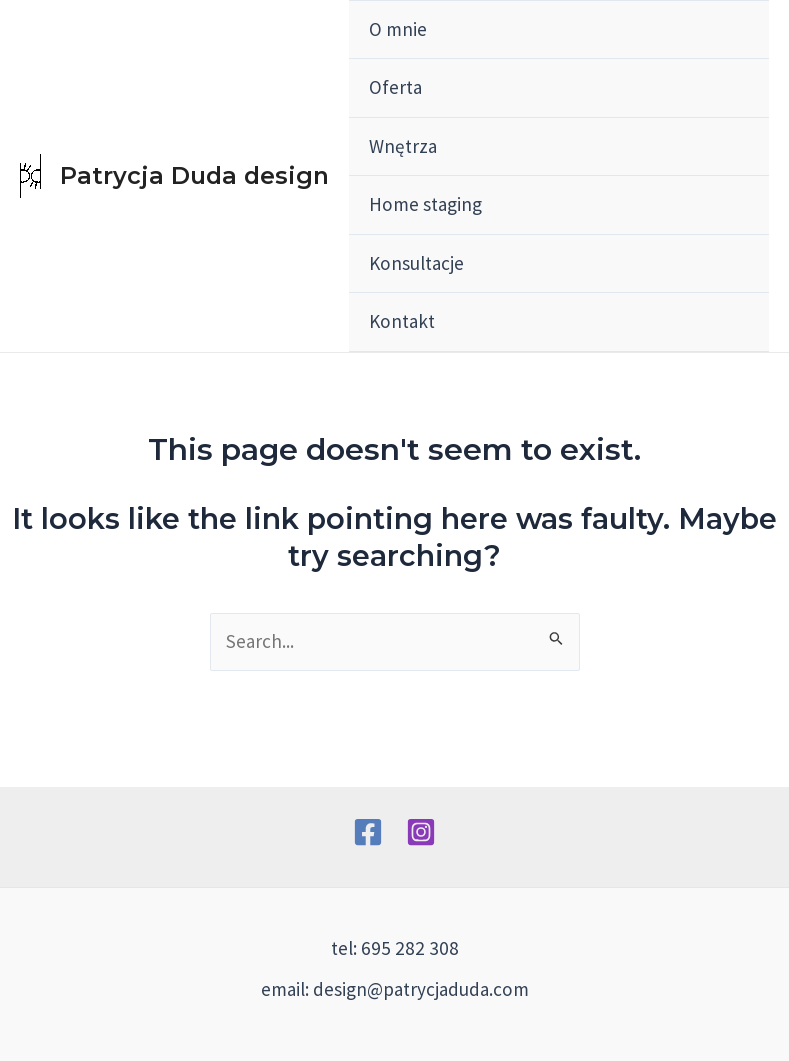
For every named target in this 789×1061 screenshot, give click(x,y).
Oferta (395, 87)
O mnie (398, 29)
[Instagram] (421, 832)
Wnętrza (403, 146)
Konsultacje (416, 263)
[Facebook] (368, 832)
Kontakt (402, 321)
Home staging (425, 204)
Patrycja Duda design (194, 175)
